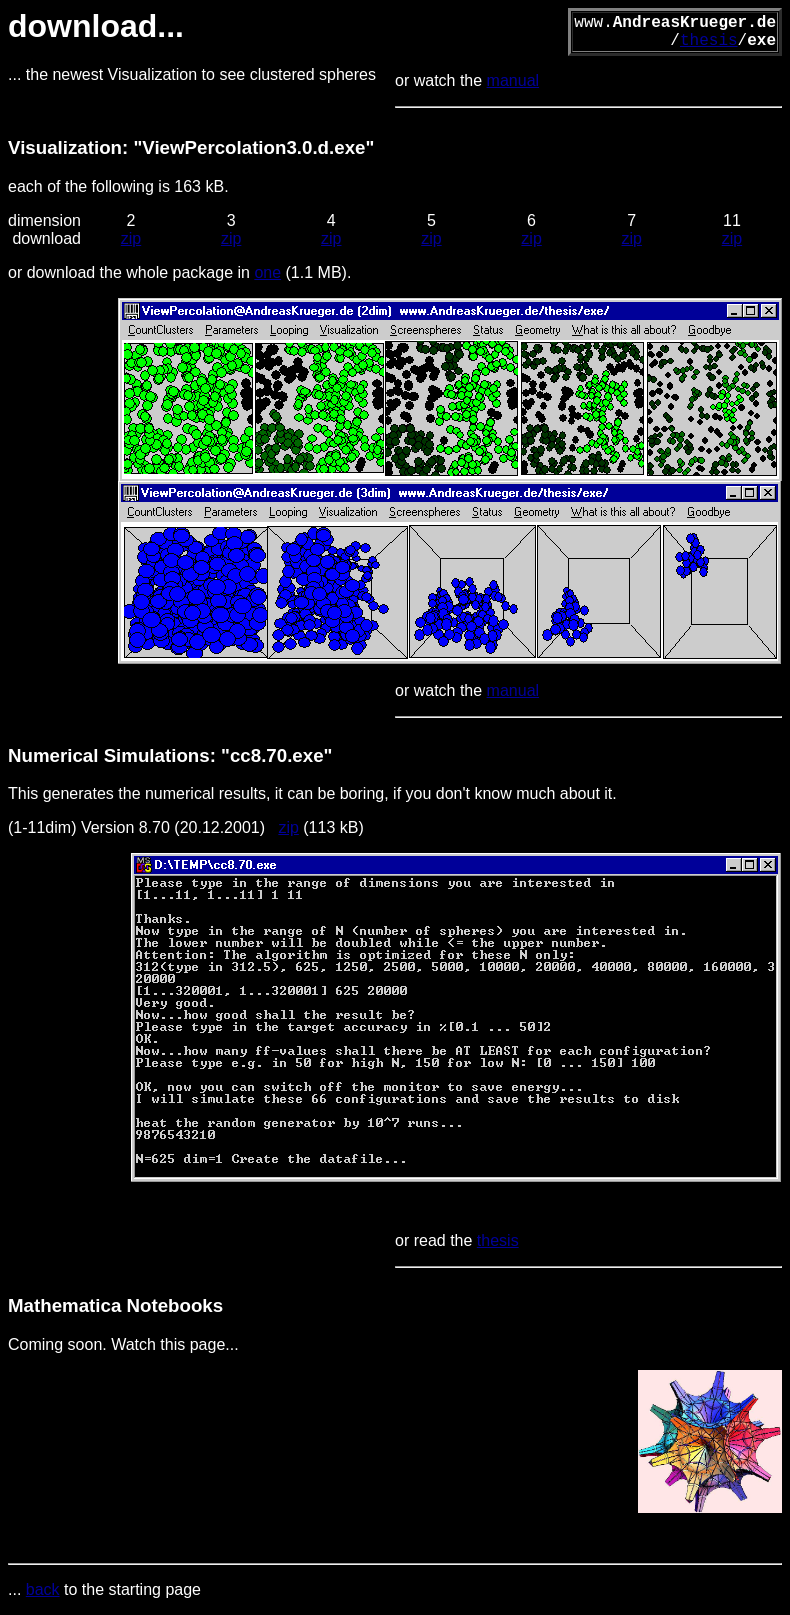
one (267, 272)
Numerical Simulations (109, 755)
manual (513, 80)
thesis (709, 41)
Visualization (65, 147)
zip (131, 238)
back (43, 1589)
